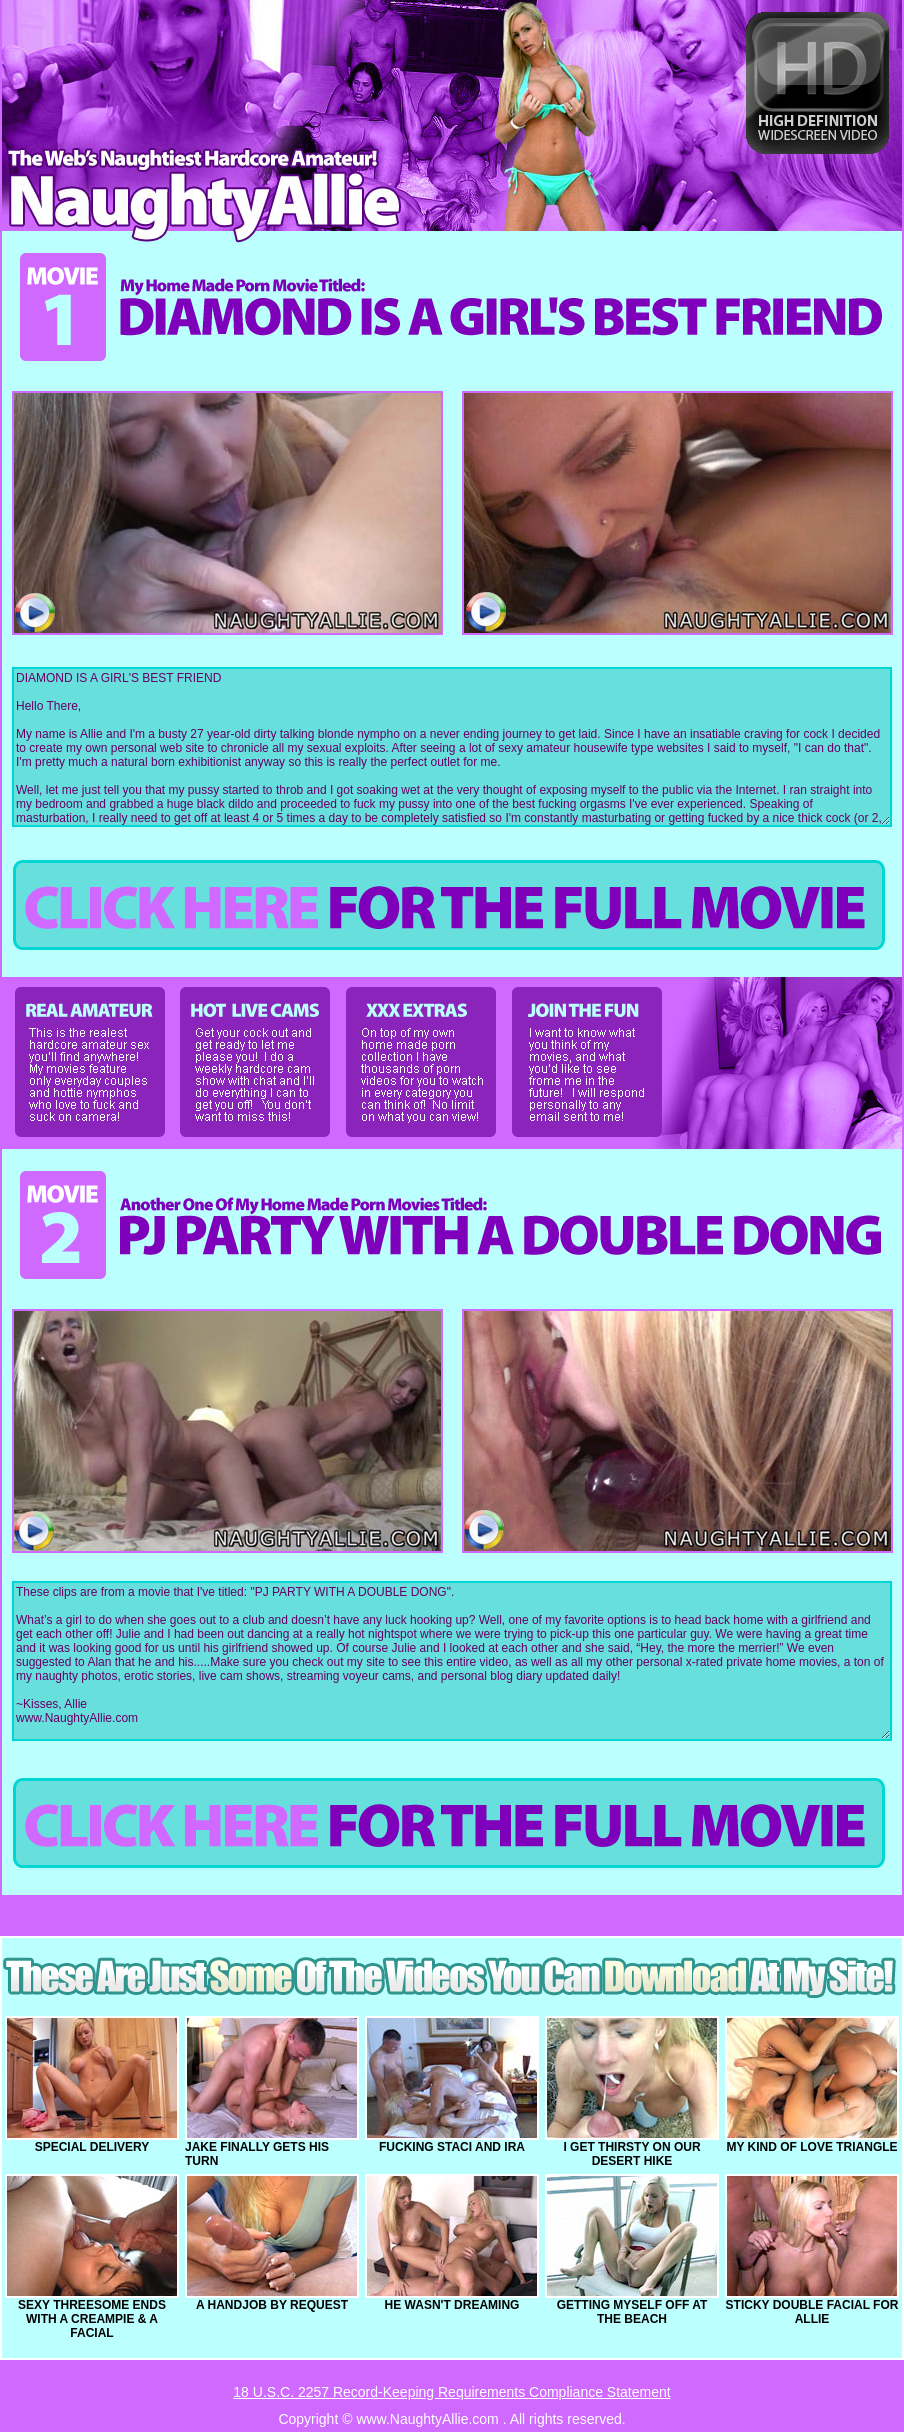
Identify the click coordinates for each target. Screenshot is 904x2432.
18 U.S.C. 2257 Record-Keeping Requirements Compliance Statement (451, 2392)
